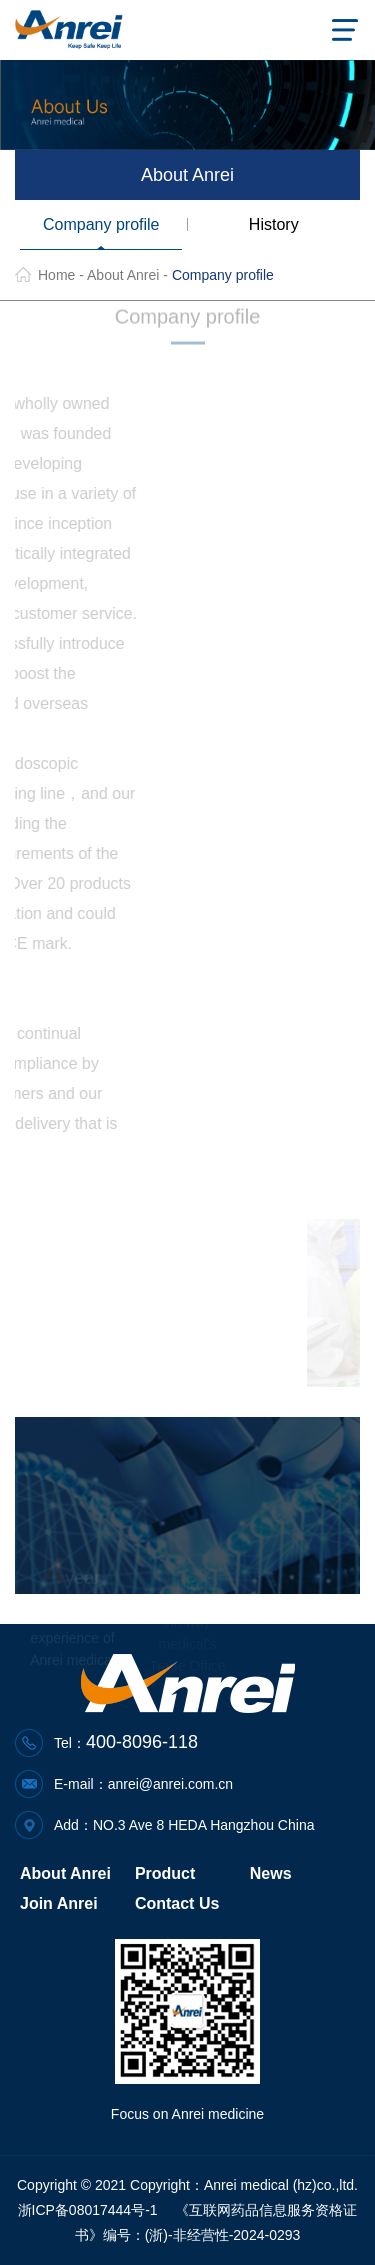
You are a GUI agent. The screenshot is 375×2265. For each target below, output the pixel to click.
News (271, 1873)
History (274, 224)
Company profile (101, 224)
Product (165, 1873)
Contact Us (177, 1903)
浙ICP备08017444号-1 (88, 2210)
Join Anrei (59, 1903)
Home (56, 275)
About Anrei (123, 275)
